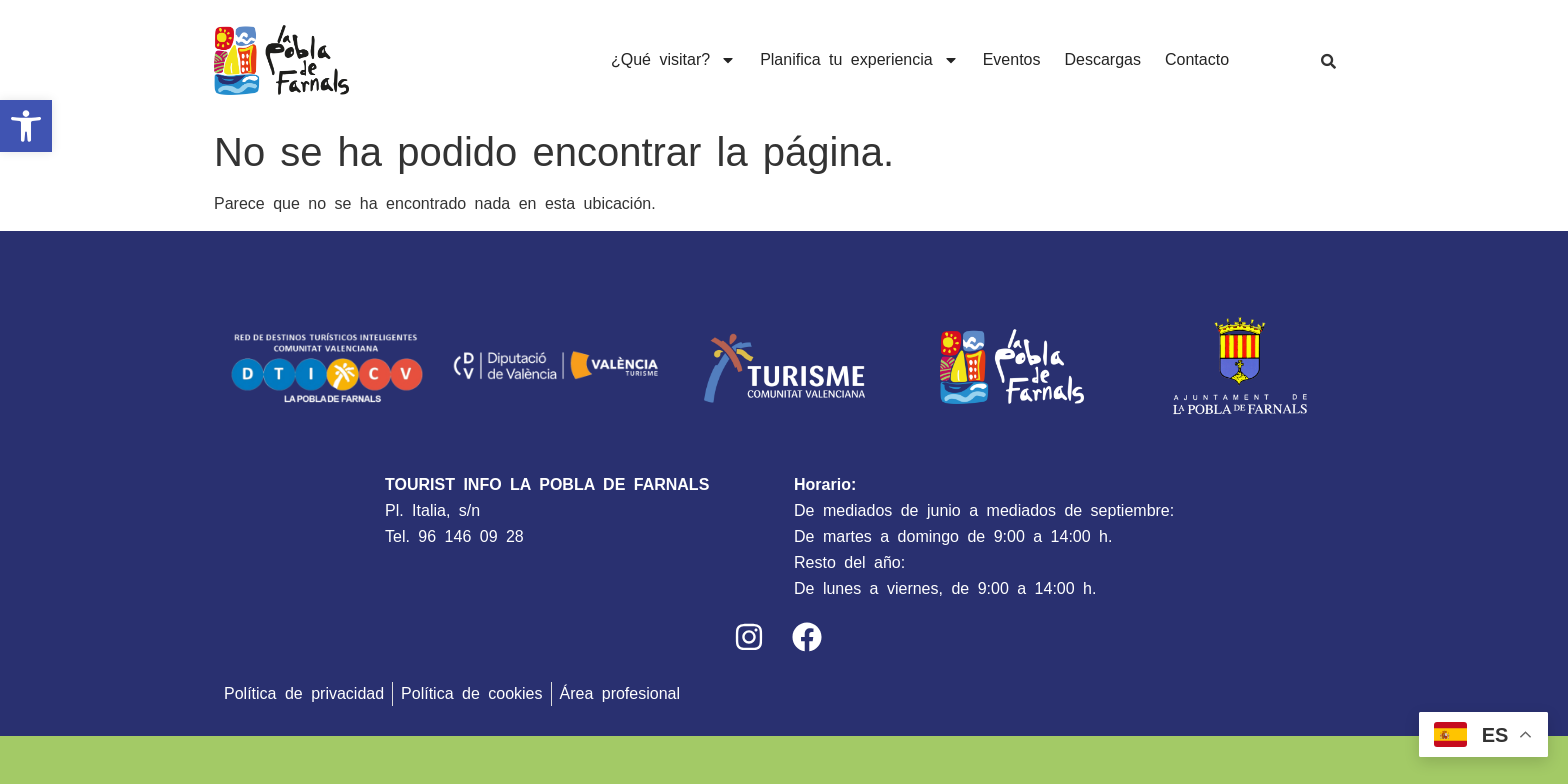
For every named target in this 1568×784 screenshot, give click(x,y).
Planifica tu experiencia (859, 60)
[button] (26, 126)
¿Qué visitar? (673, 60)
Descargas (1103, 59)
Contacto (1197, 59)
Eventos (1012, 59)
